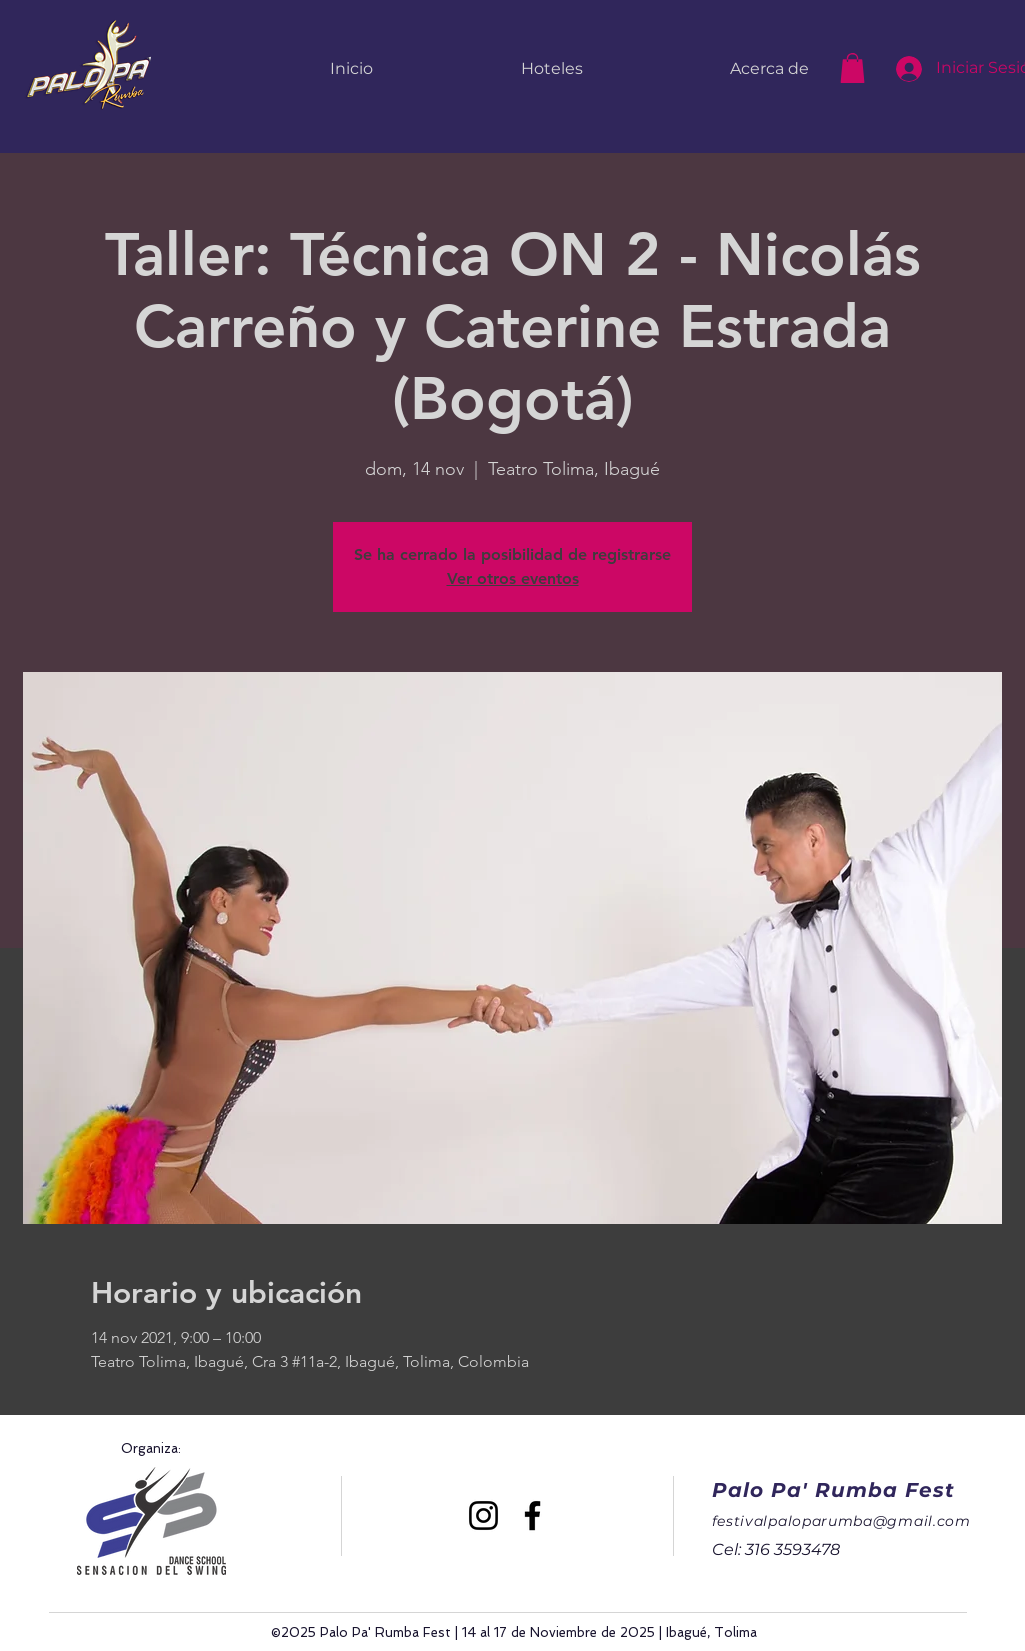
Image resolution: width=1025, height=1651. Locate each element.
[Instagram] (483, 1515)
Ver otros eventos (513, 578)
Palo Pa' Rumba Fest (833, 1490)
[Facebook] (532, 1515)
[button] (852, 68)
